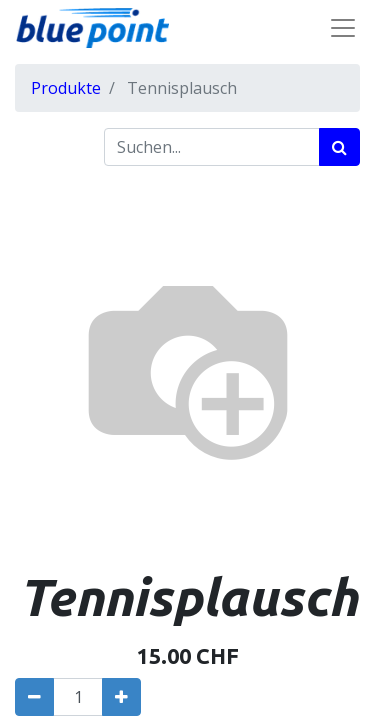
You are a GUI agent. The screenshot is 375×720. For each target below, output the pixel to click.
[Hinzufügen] (121, 697)
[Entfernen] (34, 697)
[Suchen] (339, 147)
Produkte (66, 88)
